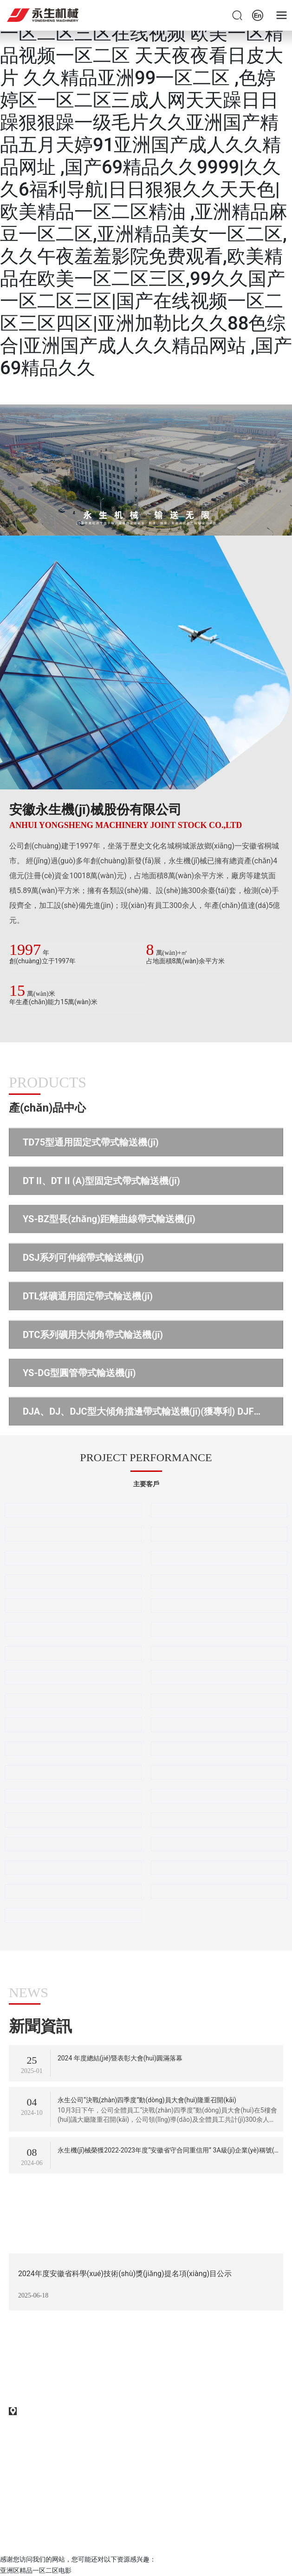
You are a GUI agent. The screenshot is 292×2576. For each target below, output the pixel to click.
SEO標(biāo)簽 (30, 2516)
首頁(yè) (146, 468)
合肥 (129, 2539)
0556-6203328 (39, 2362)
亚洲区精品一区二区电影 (35, 2570)
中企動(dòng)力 (99, 2539)
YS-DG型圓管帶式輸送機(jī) (79, 1372)
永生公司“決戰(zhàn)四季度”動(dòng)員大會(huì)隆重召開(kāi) (147, 2100)
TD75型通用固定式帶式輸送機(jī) (91, 1142)
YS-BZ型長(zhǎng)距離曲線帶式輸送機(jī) (109, 1219)
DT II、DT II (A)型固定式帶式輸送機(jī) (101, 1180)
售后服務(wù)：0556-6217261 (68, 2397)
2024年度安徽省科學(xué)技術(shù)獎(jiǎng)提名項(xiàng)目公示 (125, 2273)
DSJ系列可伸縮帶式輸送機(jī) (83, 1257)
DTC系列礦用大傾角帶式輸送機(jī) (93, 1334)
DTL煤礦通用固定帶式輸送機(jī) (88, 1296)
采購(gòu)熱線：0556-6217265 (69, 2383)
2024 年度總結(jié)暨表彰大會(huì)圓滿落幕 (120, 2058)
